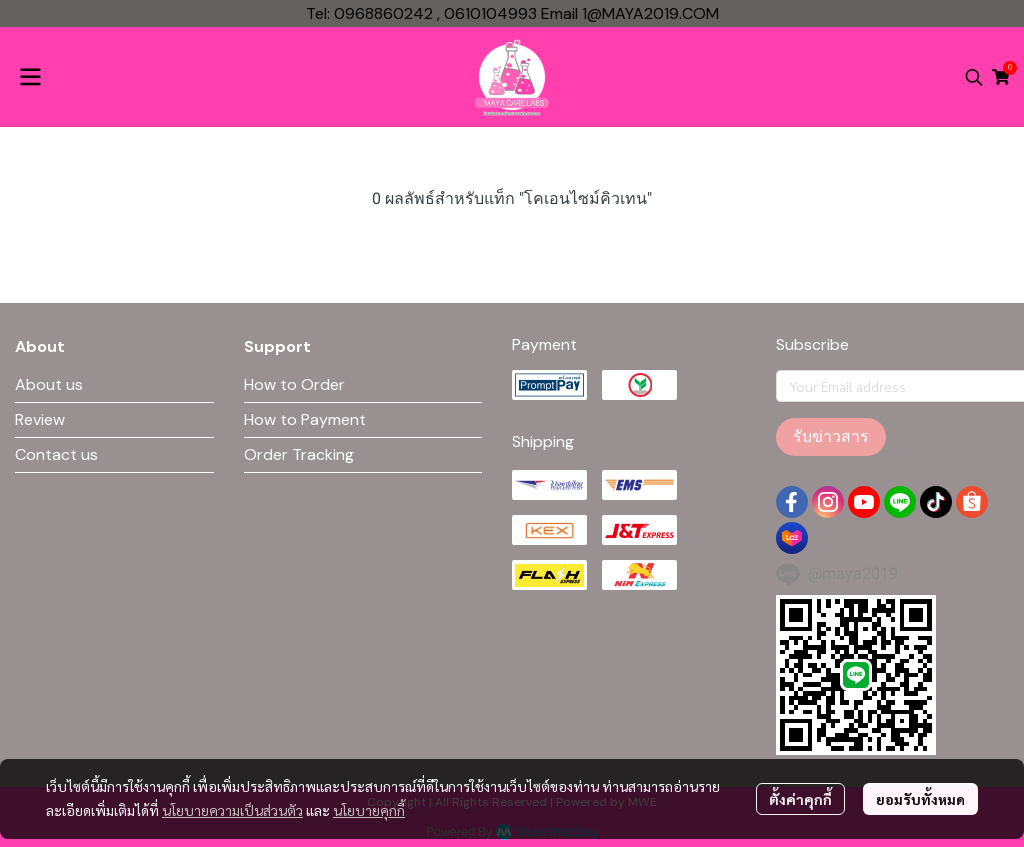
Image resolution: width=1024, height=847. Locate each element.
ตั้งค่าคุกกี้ (800, 799)
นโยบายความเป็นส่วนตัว (232, 810)
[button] (974, 77)
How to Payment (305, 419)
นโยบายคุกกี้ (369, 810)
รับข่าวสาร (831, 436)
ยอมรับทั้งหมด (920, 799)
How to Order (294, 384)
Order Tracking (299, 454)
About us (49, 384)
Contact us (56, 454)
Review (40, 419)
